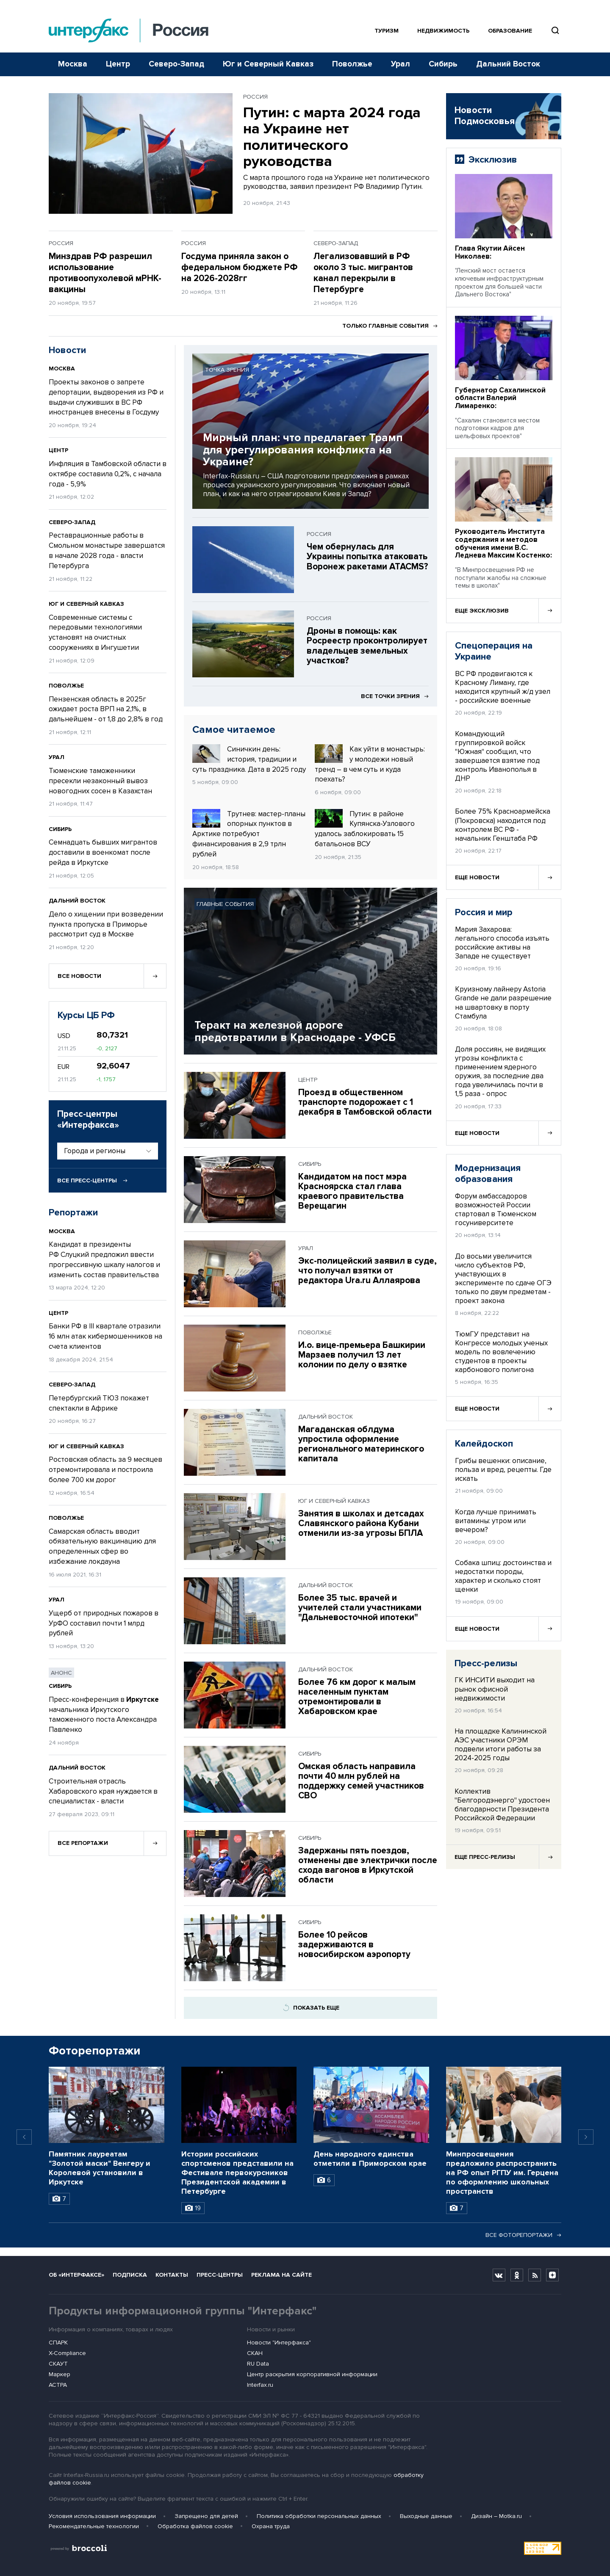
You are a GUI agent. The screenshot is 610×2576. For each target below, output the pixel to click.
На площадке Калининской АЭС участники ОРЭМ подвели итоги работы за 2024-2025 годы (500, 1744)
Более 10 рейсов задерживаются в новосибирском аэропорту (354, 1945)
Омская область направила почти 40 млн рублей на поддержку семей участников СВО (361, 1781)
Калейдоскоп (484, 1444)
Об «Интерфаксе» (76, 2274)
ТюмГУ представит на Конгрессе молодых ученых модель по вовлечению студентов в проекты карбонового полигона (501, 1352)
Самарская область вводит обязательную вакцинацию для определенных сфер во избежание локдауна (102, 1546)
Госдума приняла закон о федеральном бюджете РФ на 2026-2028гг (239, 267)
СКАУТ (58, 2363)
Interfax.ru (260, 2384)
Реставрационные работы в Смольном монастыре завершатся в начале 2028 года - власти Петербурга (107, 550)
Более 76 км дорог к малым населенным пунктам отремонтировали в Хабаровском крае (357, 1697)
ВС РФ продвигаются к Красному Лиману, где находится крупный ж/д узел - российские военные (502, 687)
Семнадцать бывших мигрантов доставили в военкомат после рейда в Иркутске (103, 852)
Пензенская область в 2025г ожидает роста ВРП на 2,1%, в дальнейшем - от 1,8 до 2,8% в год (106, 709)
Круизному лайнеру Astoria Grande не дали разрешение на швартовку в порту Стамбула (503, 1002)
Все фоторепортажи (523, 2235)
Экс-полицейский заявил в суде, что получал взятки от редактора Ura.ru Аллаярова (367, 1271)
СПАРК (58, 2342)
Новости (67, 350)
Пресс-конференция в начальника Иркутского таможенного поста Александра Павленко (104, 1714)
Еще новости (477, 877)
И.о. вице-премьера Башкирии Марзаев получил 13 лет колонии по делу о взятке (361, 1355)
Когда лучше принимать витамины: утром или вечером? (495, 1520)
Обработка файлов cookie (195, 2526)
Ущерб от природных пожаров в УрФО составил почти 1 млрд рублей (103, 1623)
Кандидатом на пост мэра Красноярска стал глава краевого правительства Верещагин (352, 1191)
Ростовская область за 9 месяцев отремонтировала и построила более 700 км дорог (105, 1469)
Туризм (386, 30)
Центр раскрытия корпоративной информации (312, 2374)
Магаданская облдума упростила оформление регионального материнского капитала (361, 1444)
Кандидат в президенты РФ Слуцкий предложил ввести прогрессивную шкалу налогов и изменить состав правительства (104, 1259)
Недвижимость (443, 30)
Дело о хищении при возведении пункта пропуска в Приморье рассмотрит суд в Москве (106, 924)
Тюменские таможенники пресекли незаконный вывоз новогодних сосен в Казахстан (100, 780)
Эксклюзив (493, 160)
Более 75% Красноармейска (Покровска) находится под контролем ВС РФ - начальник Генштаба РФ (502, 824)
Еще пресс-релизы (485, 1857)
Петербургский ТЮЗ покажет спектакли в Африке (99, 1403)
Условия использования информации (102, 2516)
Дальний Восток (508, 64)
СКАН (255, 2353)
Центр (118, 64)
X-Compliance (67, 2353)
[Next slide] (585, 2137)
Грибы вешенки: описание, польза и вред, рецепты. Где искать (503, 1469)
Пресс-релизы (486, 1663)
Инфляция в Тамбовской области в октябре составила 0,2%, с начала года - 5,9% (107, 474)
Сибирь (443, 64)
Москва (72, 64)
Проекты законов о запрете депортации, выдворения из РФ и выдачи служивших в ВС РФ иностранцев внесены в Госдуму (106, 397)
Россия (255, 96)
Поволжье (352, 64)
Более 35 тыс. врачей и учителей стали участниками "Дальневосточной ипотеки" (359, 1608)
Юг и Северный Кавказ (268, 64)
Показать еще (310, 2008)
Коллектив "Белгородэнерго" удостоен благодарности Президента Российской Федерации (502, 1804)
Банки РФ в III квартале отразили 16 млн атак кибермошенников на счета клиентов (105, 1336)
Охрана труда (271, 2526)
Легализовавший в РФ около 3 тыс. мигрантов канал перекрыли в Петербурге (363, 273)
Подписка (130, 2274)
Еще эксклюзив (482, 610)
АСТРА (58, 2384)
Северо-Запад (176, 64)
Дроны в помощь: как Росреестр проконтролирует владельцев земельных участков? (367, 645)
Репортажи (73, 1212)
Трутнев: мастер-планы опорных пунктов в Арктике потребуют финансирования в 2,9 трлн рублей (248, 834)
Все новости (79, 976)
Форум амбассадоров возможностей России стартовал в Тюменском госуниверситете (495, 1209)
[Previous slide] (24, 2137)
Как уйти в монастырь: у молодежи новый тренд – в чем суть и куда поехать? (370, 764)
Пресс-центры (220, 2274)
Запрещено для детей (206, 2516)
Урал (400, 64)
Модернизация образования (488, 1173)
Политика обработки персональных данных (319, 2516)
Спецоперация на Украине (493, 651)
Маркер (59, 2374)
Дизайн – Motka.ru (496, 2516)
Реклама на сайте (281, 2274)
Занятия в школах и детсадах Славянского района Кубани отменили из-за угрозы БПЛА (361, 1523)
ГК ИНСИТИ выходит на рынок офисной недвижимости (495, 1689)
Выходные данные (426, 2516)
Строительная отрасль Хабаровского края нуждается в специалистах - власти (103, 1791)
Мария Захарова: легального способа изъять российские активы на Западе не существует (502, 943)
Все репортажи (83, 1843)
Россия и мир (484, 912)
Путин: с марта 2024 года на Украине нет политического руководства (332, 137)
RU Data (258, 2363)
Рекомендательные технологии (94, 2526)
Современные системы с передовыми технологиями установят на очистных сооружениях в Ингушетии (95, 632)
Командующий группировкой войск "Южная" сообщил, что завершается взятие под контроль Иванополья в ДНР (497, 756)
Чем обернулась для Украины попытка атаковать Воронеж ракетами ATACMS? (367, 556)
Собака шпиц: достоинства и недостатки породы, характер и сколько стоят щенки (503, 1576)
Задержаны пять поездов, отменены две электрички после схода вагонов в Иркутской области (367, 1865)
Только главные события (390, 325)
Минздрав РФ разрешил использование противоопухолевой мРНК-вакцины (105, 273)
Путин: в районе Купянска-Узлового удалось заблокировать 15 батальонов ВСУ (365, 828)
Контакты (171, 2274)
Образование (510, 30)
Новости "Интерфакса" (279, 2342)
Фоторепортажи (94, 2050)
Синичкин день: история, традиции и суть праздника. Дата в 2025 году (249, 759)
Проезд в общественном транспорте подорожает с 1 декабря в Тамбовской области (365, 1102)
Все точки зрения (395, 696)
